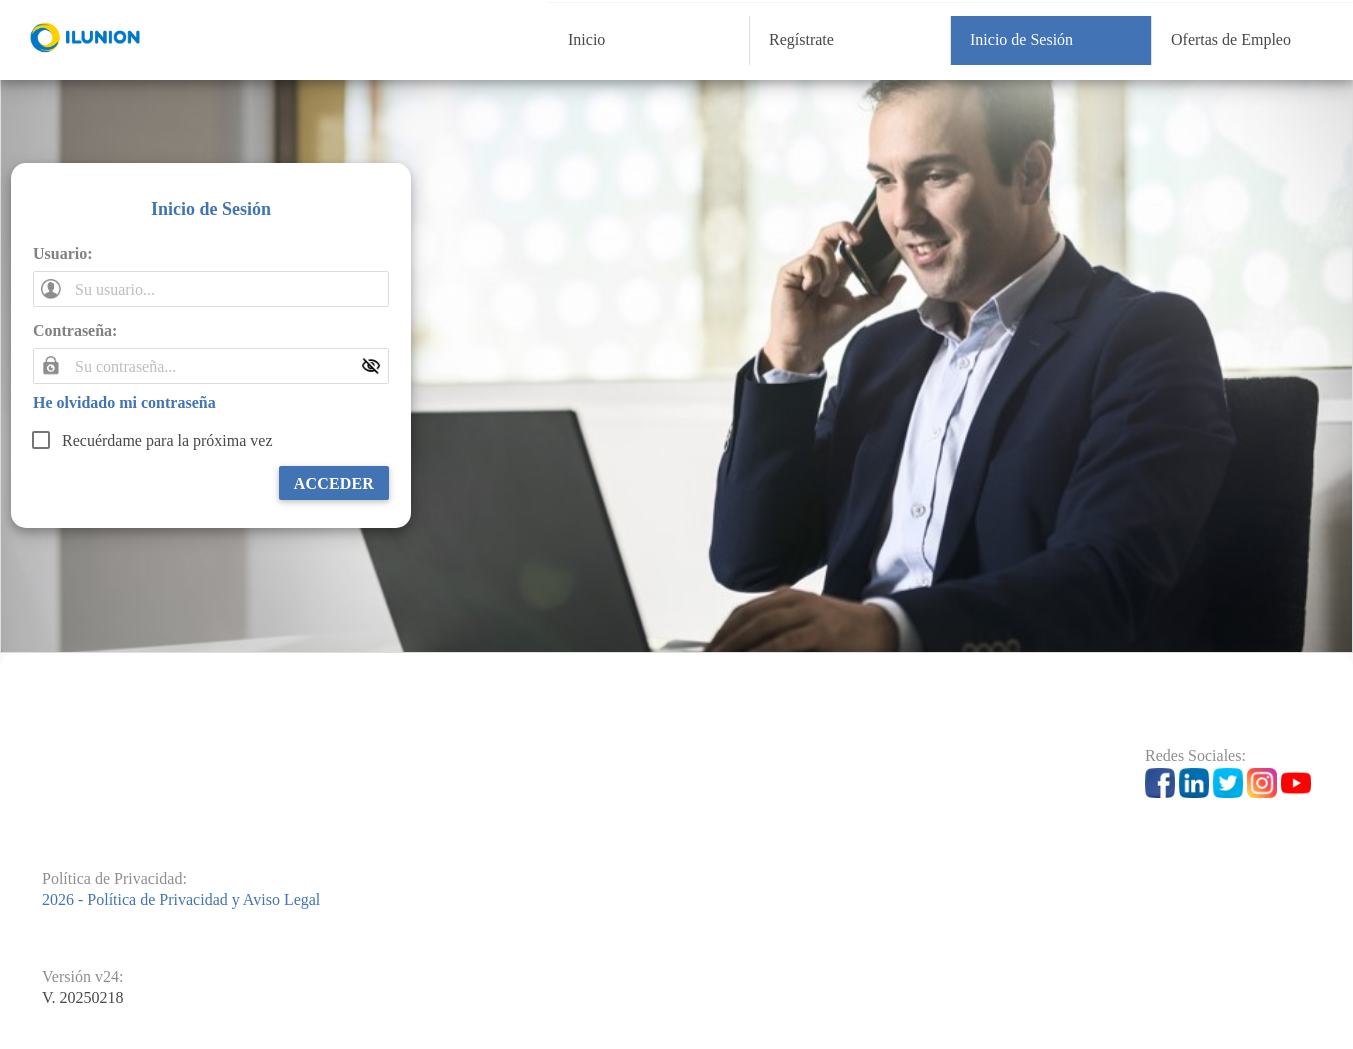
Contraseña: (75, 331)
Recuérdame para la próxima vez (167, 440)
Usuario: (63, 254)
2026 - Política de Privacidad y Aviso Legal (181, 899)
